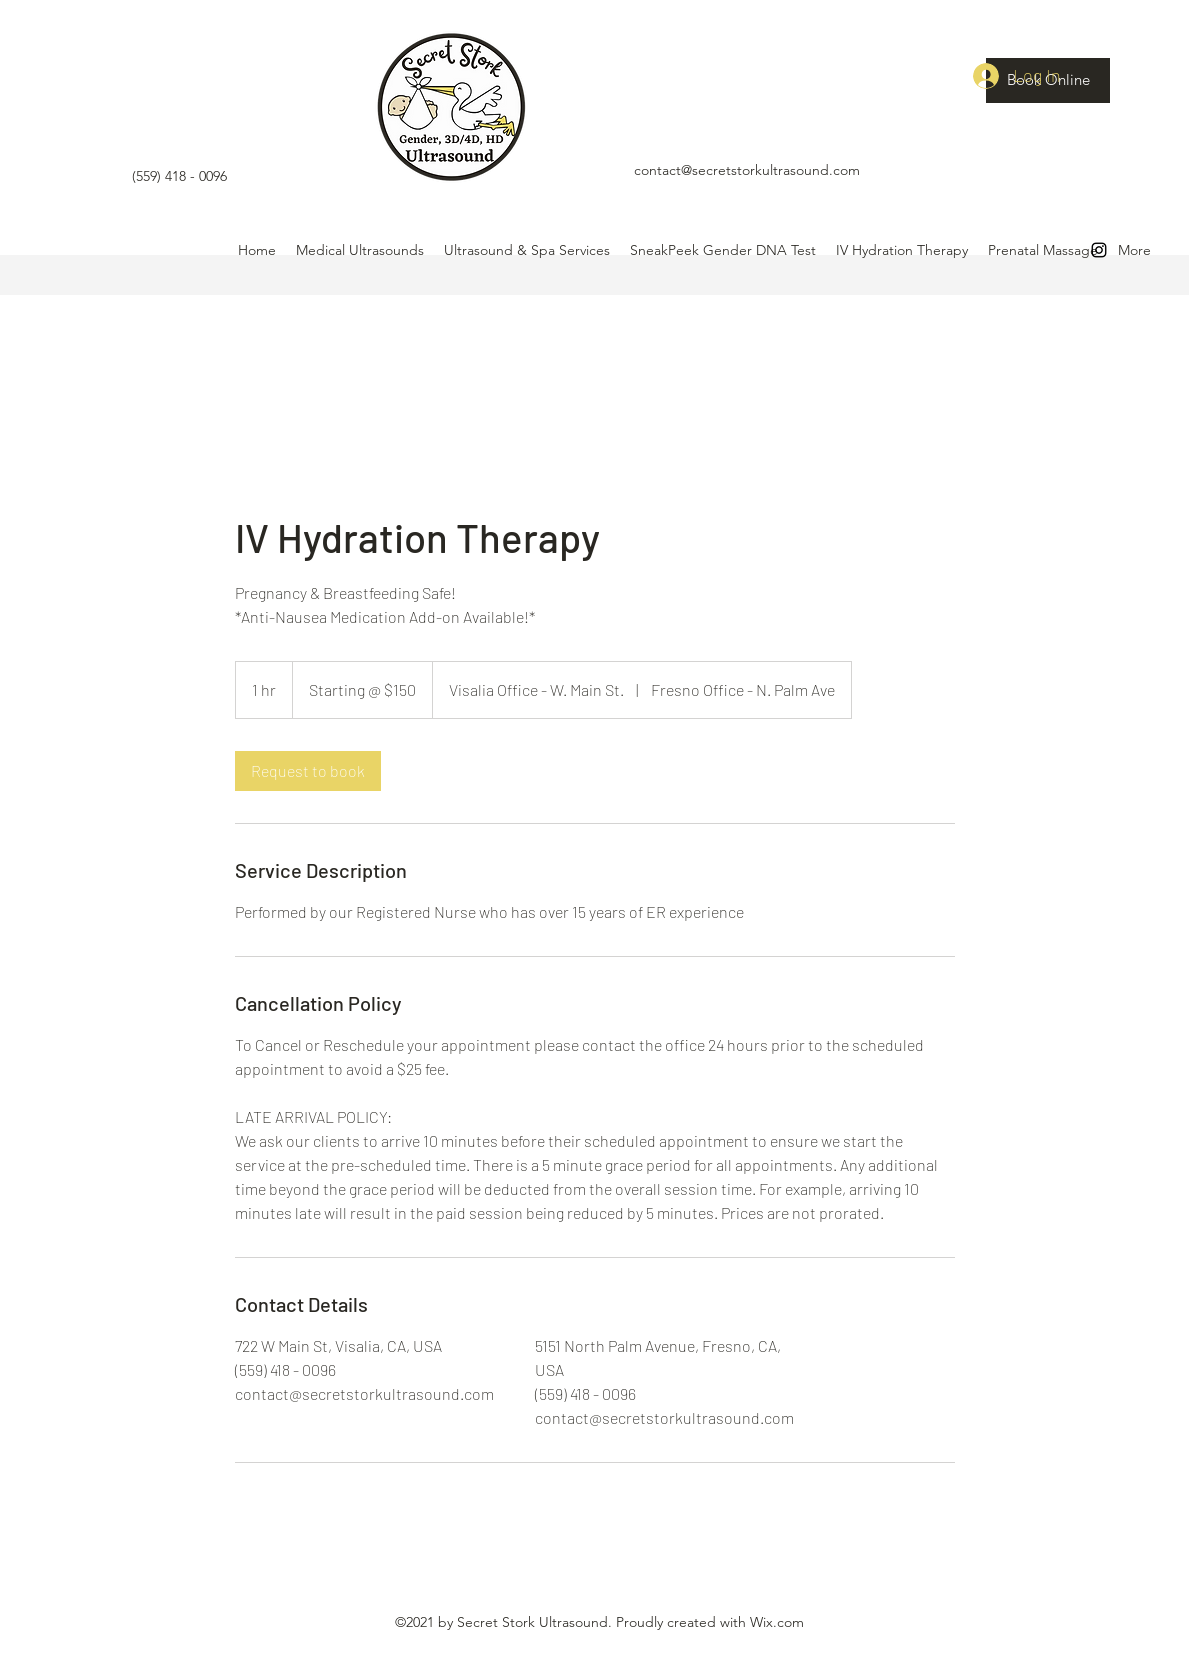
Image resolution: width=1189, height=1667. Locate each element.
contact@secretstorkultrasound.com (747, 170)
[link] (308, 771)
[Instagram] (1099, 250)
